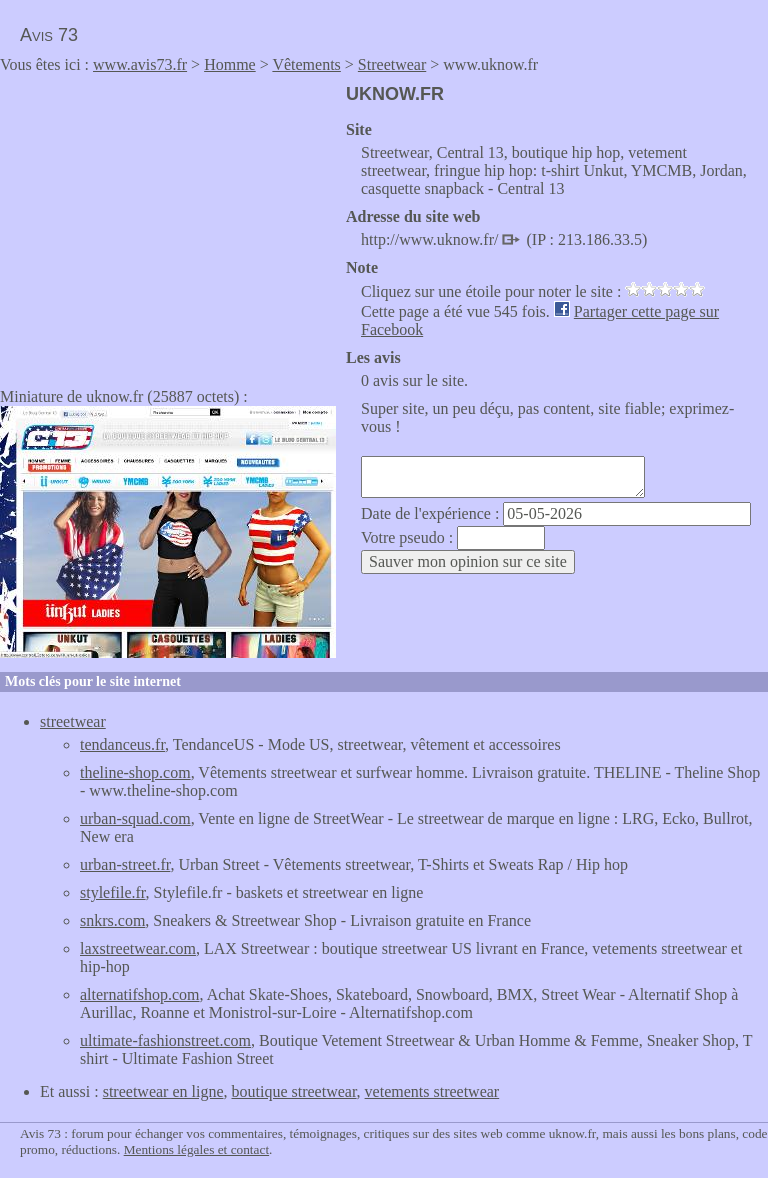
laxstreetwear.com (138, 948)
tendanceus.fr (122, 744)
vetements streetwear (432, 1091)
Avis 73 (49, 35)
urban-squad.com (135, 818)
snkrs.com (112, 920)
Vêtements (306, 64)
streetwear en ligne (163, 1091)
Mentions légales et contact (196, 1149)
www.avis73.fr (140, 64)
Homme (230, 64)
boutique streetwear (294, 1091)
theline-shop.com (135, 772)
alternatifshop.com (140, 994)
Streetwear (392, 64)
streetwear (73, 721)
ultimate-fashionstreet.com (165, 1040)
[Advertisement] (168, 224)
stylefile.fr (113, 892)
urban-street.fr (125, 864)
